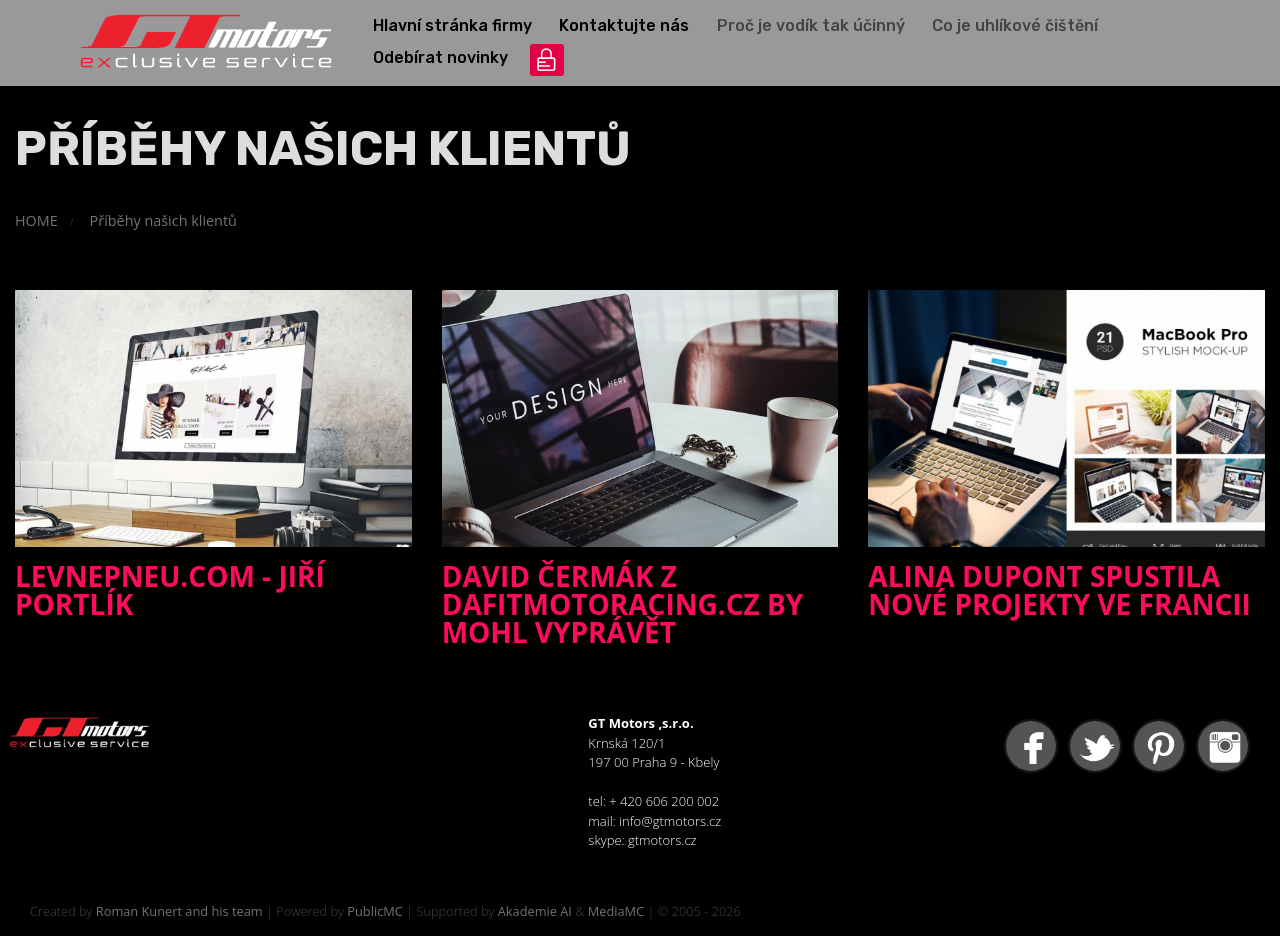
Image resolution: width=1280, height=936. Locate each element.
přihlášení (547, 60)
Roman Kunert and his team (179, 911)
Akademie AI (535, 911)
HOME (36, 220)
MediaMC (616, 911)
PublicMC (375, 911)
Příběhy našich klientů (163, 220)
